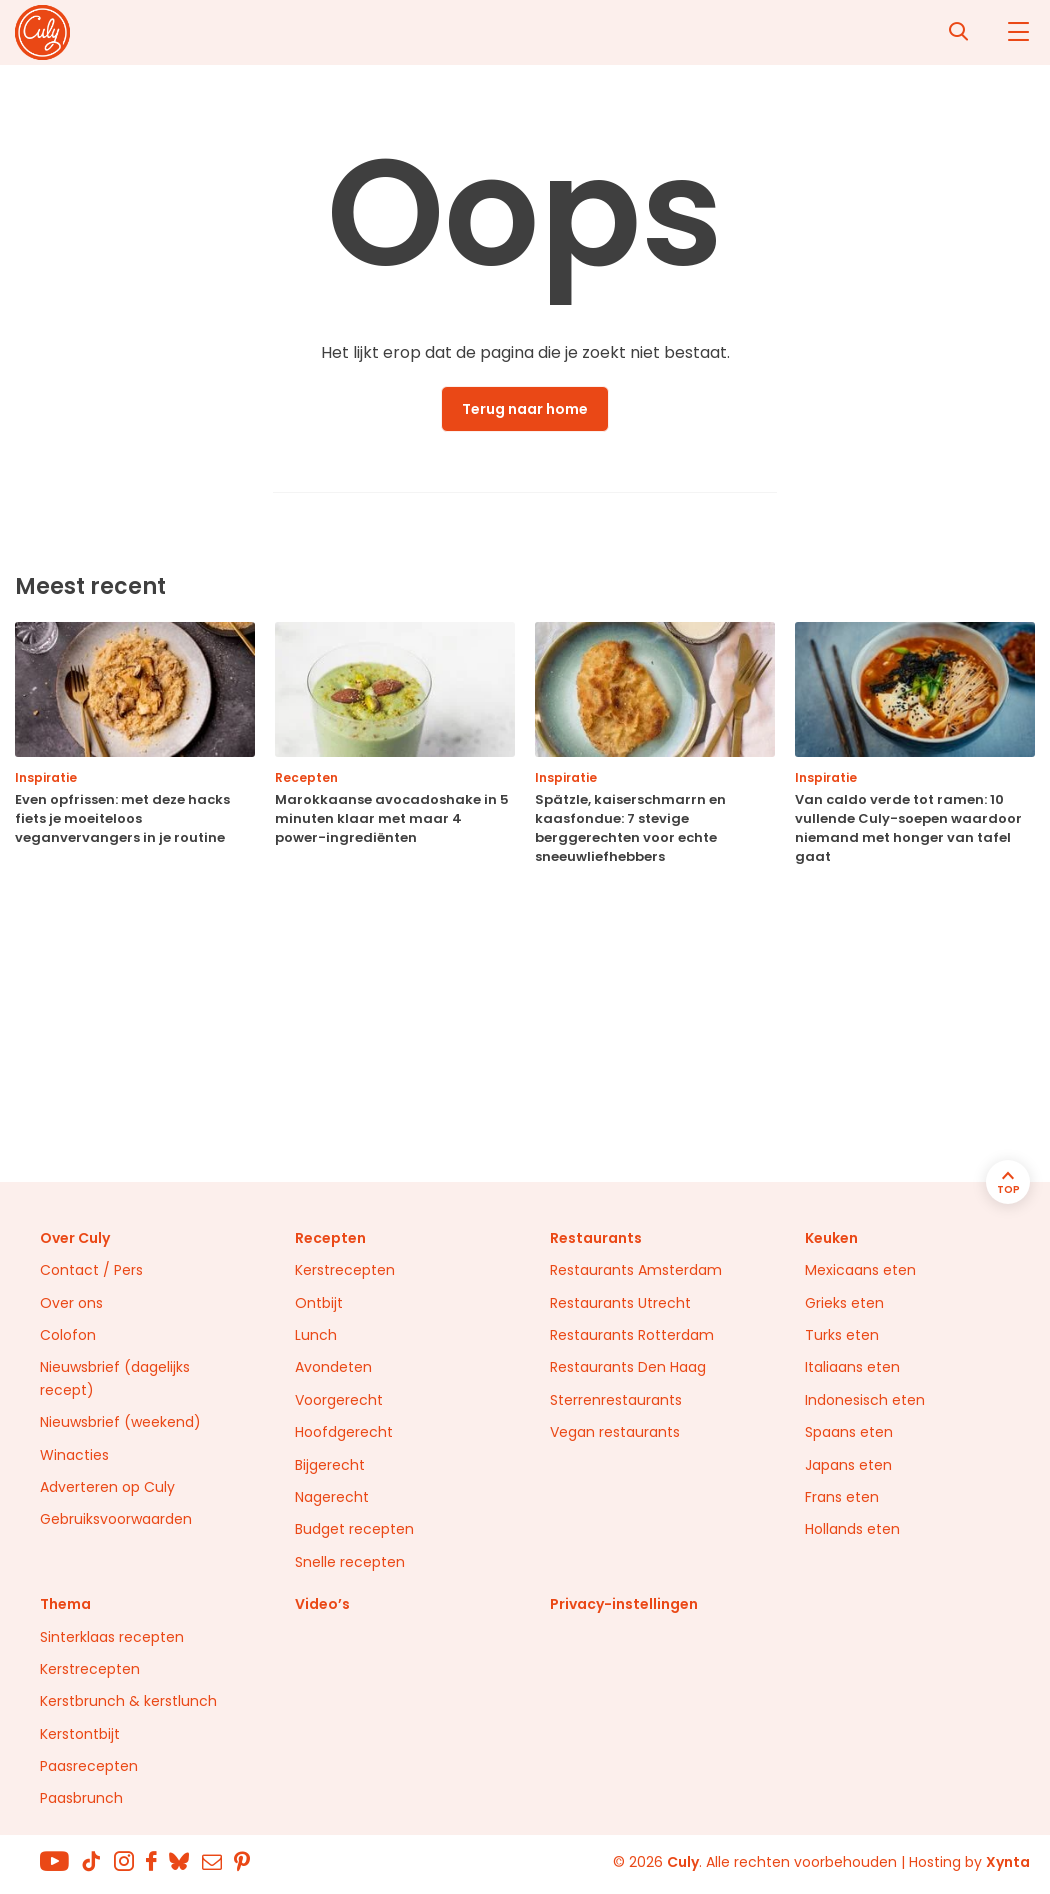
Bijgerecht (330, 1465)
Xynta (1008, 1862)
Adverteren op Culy (107, 1487)
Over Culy (75, 1238)
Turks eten (842, 1335)
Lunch (316, 1335)
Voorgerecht (339, 1400)
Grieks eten (844, 1303)
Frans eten (842, 1497)
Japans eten (848, 1465)
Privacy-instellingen (624, 1604)
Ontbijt (319, 1303)
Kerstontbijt (80, 1734)
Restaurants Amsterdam (636, 1270)
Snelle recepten (350, 1562)
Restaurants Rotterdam (632, 1335)
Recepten (330, 1238)
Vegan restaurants (615, 1432)
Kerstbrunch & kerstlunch (128, 1701)
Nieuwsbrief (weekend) (120, 1422)
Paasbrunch (81, 1798)
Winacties (74, 1455)
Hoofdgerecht (344, 1432)
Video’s (322, 1604)
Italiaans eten (852, 1367)
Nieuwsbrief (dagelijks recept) (115, 1378)
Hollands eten (852, 1529)
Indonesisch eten (865, 1400)
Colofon (68, 1335)
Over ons (71, 1303)
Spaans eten (849, 1432)
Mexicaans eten (860, 1270)
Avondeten (333, 1367)
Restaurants (596, 1238)
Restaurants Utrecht (620, 1303)
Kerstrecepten (345, 1270)
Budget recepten (354, 1529)
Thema (65, 1604)
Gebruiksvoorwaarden (116, 1519)
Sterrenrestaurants (616, 1400)
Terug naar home (525, 409)
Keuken (831, 1238)
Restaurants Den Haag (628, 1367)
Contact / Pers (91, 1270)
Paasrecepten (89, 1766)
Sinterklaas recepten (112, 1637)
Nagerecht (332, 1497)
